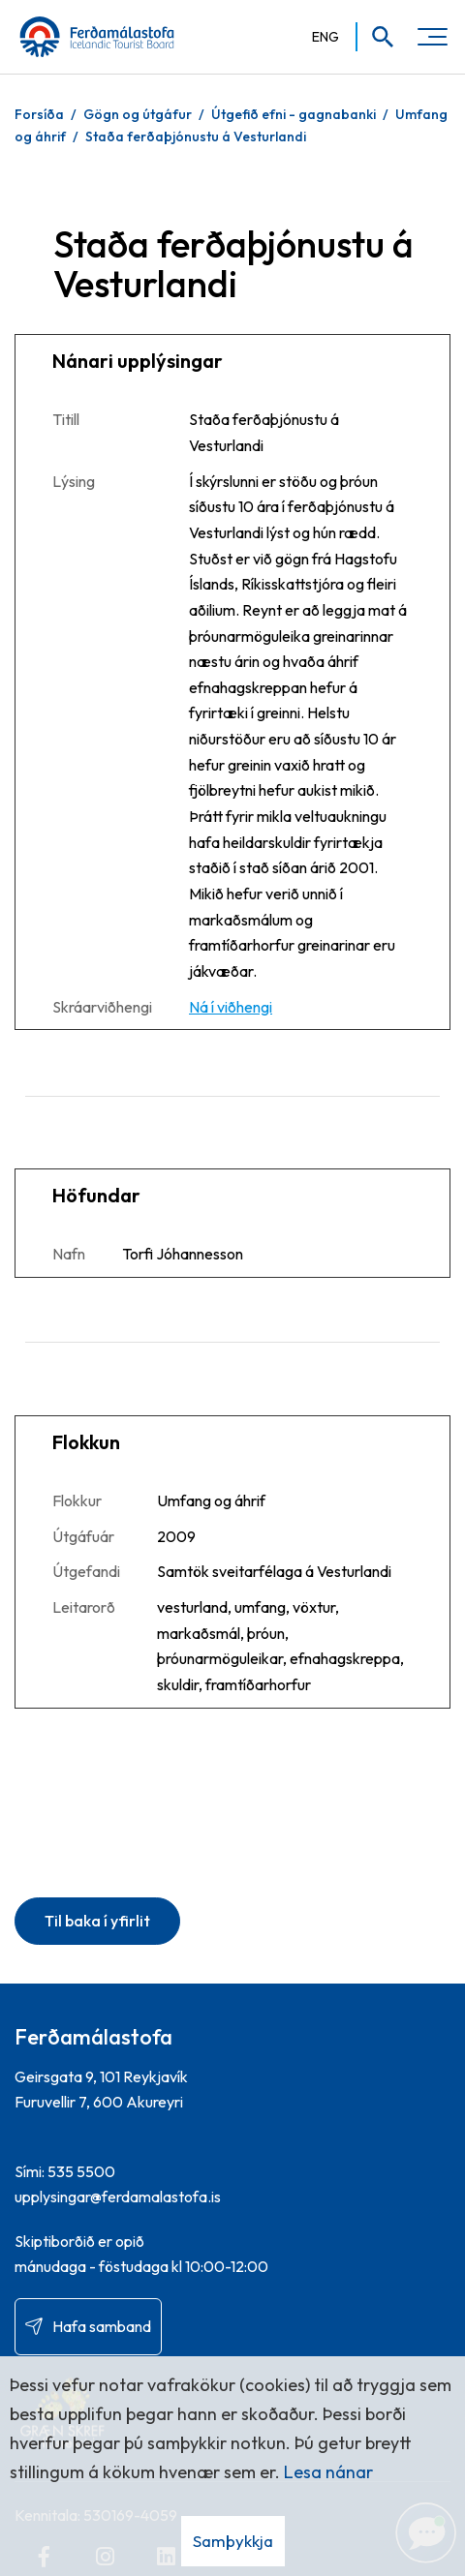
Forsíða (39, 114)
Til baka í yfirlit (97, 1920)
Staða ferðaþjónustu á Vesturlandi (195, 136)
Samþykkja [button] (233, 2541)
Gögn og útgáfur (137, 114)
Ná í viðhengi (230, 1006)
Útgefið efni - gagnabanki (293, 114)
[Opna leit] (376, 36)
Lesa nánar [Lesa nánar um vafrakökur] (328, 2472)
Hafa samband (101, 2326)
